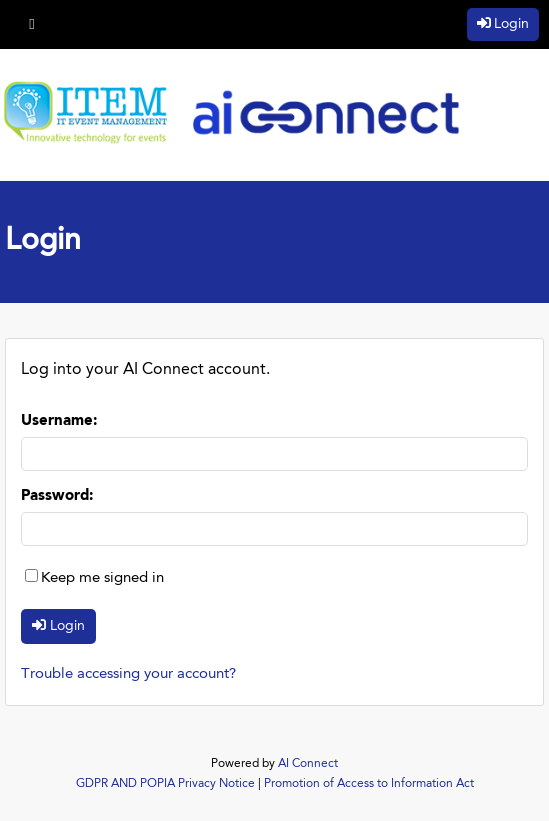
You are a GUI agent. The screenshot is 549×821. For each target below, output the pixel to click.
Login (511, 24)
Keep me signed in (102, 578)
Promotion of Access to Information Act (369, 784)
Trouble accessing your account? (128, 674)
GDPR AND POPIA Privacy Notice (165, 784)
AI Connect (308, 764)
